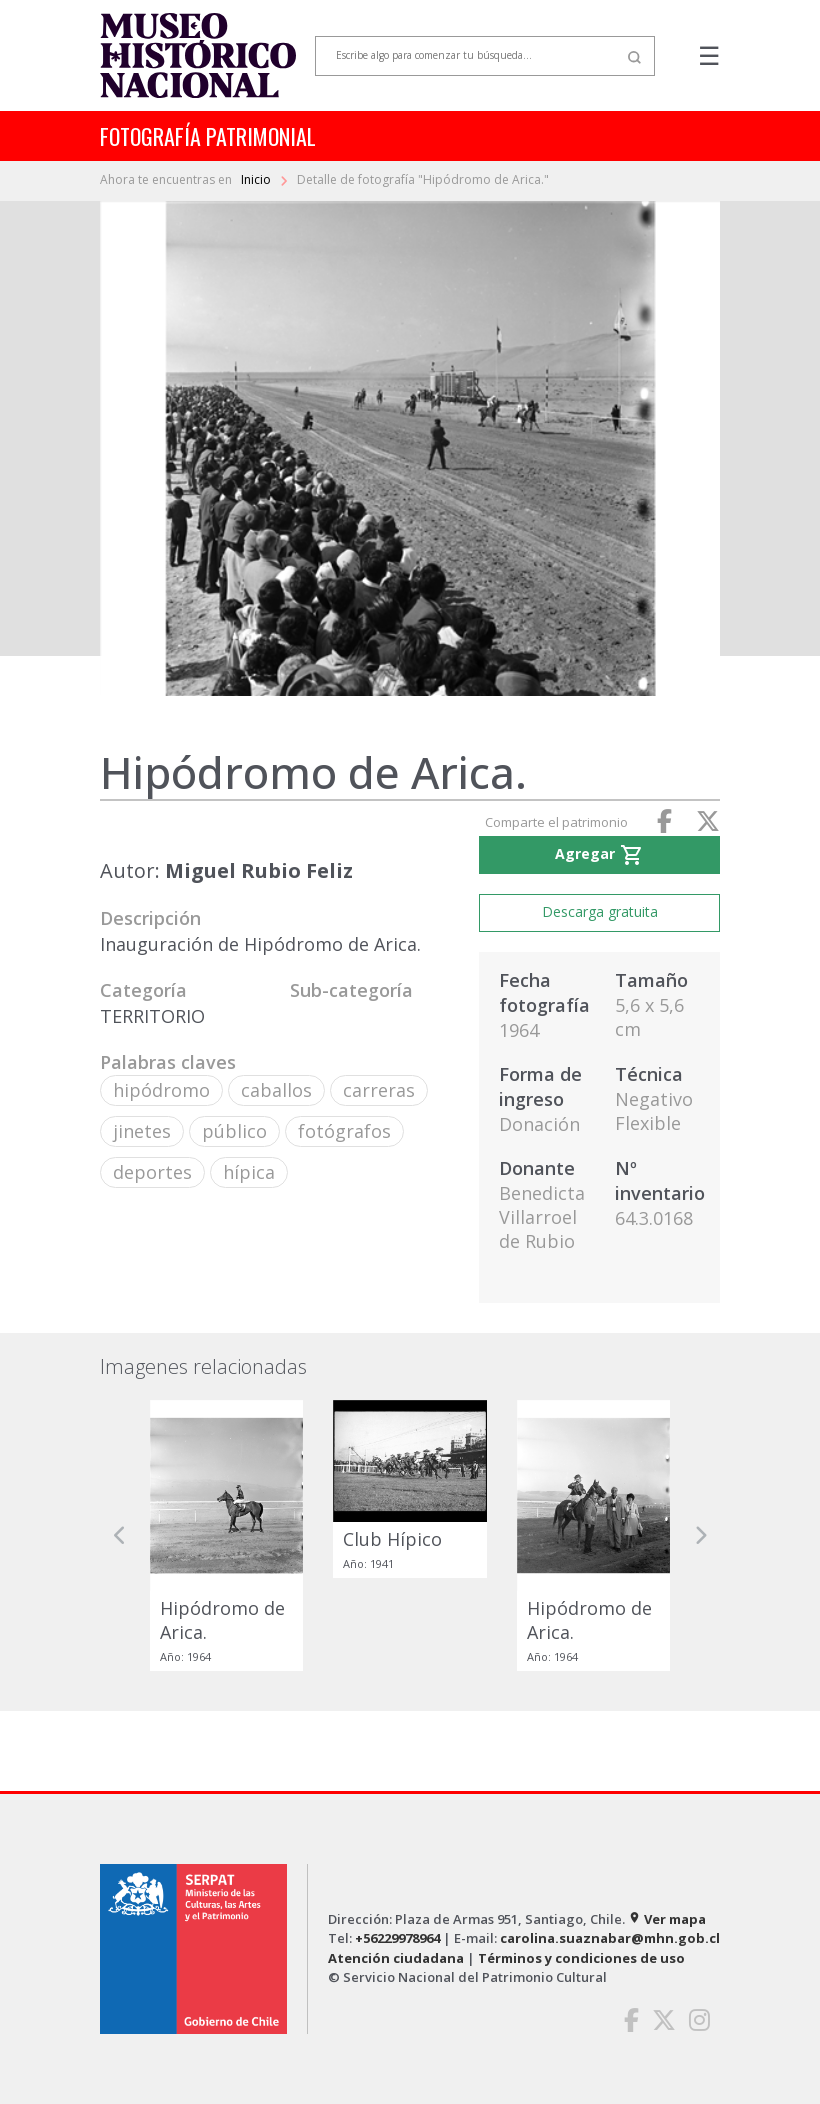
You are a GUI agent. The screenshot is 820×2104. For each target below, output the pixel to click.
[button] (120, 1535)
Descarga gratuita (600, 911)
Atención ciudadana (396, 1958)
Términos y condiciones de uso (581, 1958)
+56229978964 (397, 1938)
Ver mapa (667, 1919)
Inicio (257, 179)
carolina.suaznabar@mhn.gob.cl (610, 1938)
